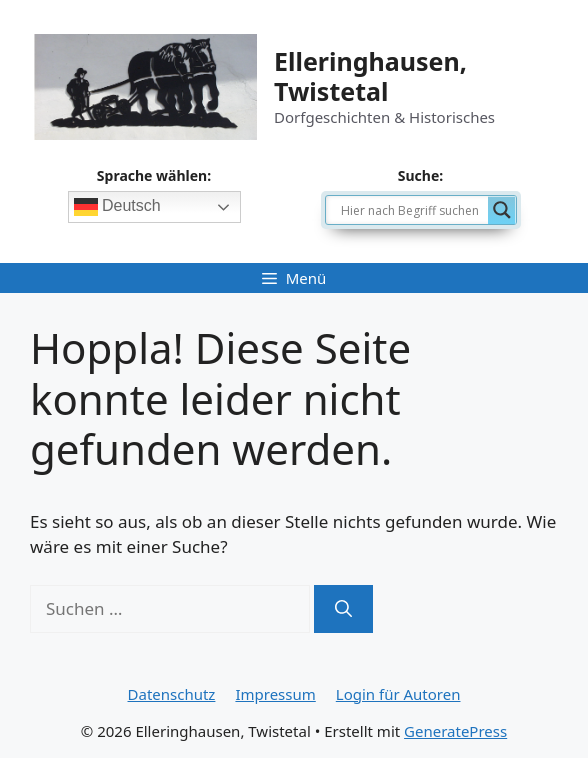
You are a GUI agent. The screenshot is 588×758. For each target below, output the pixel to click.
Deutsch (117, 207)
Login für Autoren (398, 694)
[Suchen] (343, 609)
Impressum (275, 694)
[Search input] (412, 210)
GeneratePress (455, 731)
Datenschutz (172, 694)
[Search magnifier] (502, 210)
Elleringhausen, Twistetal (370, 76)
